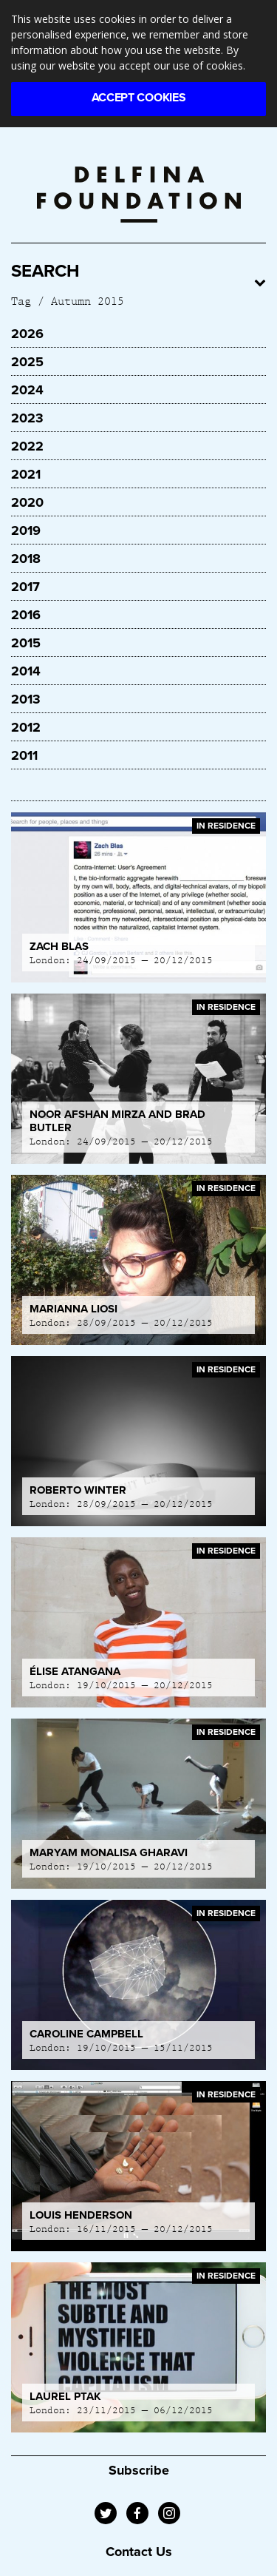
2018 (26, 558)
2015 (26, 643)
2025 (27, 362)
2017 (25, 587)
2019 (26, 530)
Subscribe (139, 2470)
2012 (26, 727)
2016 (26, 615)
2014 (26, 671)
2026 (27, 334)
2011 (24, 755)
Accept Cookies (139, 97)
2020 (27, 502)
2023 (27, 418)
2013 (26, 699)
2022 (27, 446)
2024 (27, 390)
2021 (26, 474)
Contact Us (139, 2551)
